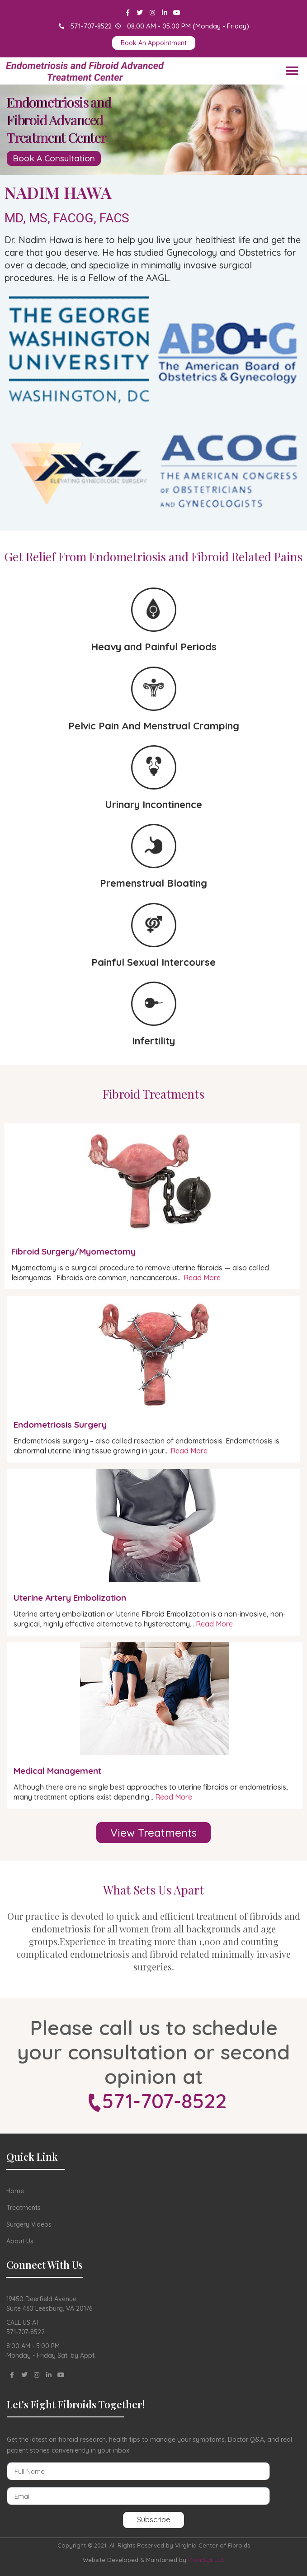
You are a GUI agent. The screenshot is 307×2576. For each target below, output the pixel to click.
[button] (292, 71)
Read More (202, 1277)
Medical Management (57, 1770)
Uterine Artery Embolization (70, 1597)
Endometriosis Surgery (60, 1424)
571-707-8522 (164, 2100)
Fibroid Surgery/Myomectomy (73, 1251)
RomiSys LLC (206, 2559)
